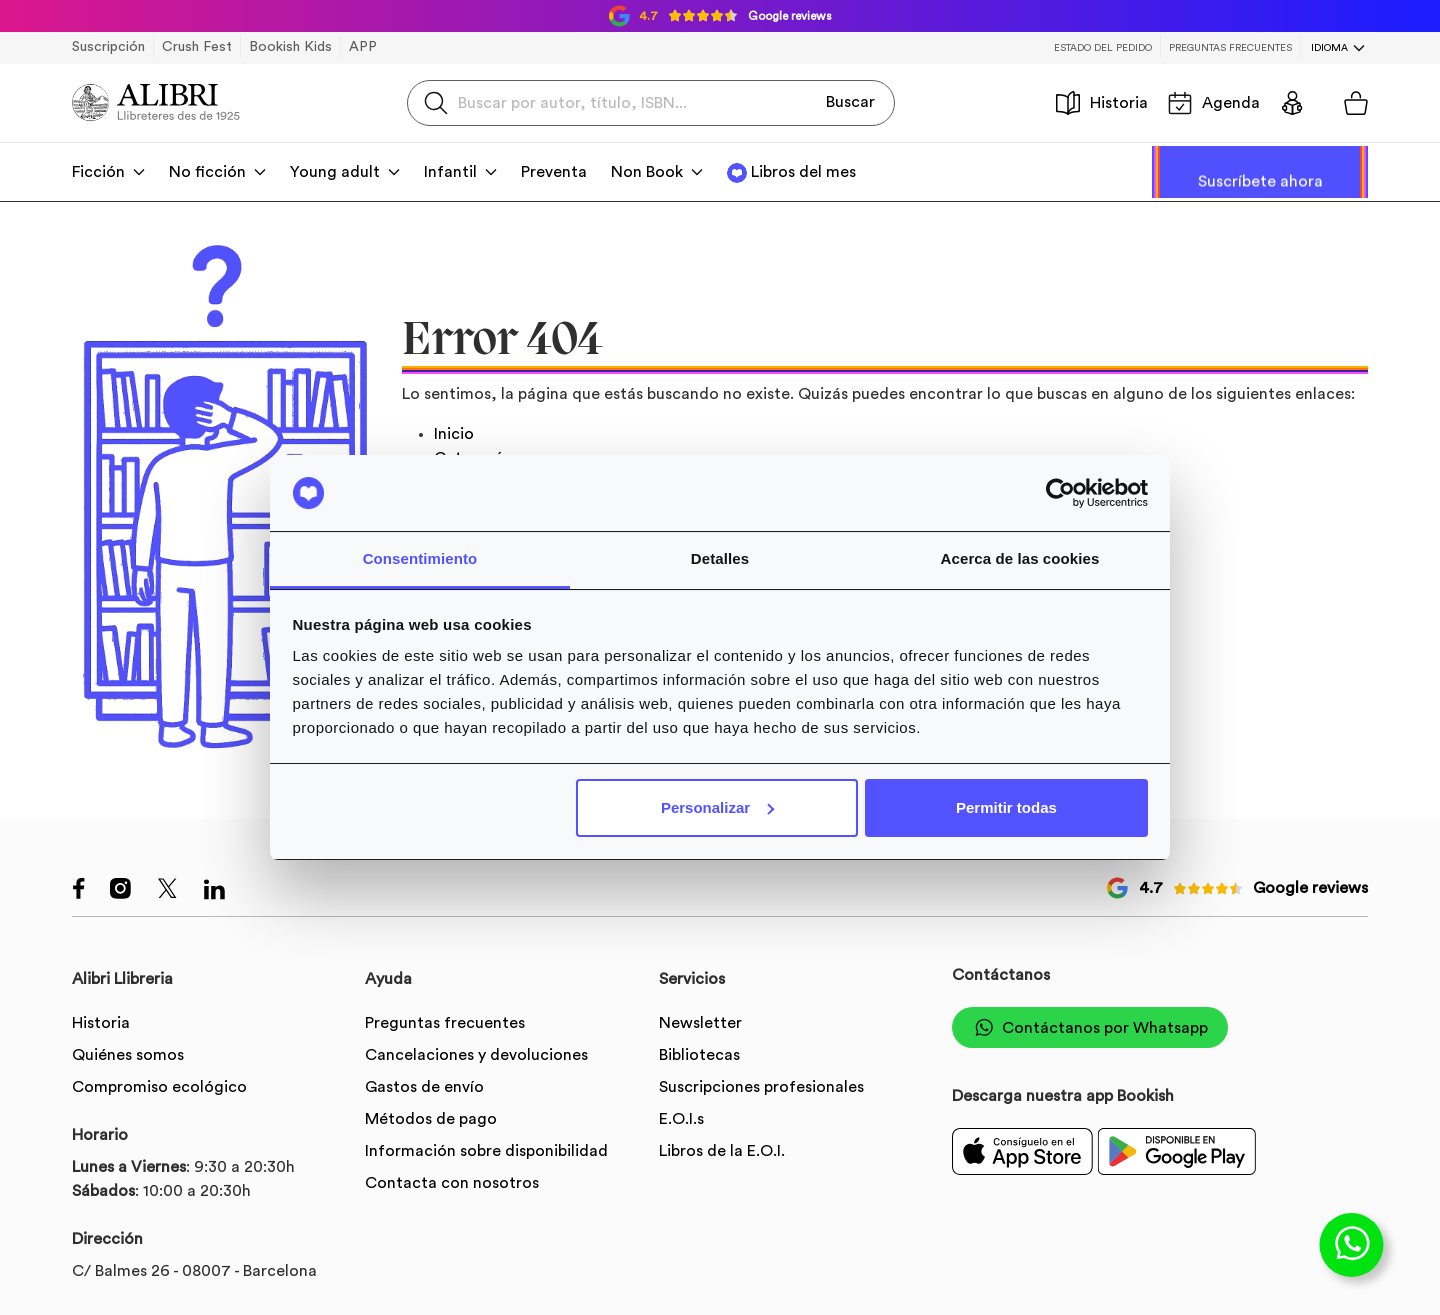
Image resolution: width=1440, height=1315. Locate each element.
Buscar (850, 102)
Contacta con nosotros (452, 1183)
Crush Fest (197, 47)
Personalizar (717, 807)
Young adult (335, 172)
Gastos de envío (424, 1087)
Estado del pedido (1103, 48)
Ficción (98, 172)
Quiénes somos (128, 1055)
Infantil (450, 172)
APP (363, 47)
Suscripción (108, 47)
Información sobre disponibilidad (486, 1151)
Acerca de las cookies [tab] (1020, 558)
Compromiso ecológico (159, 1087)
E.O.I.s (681, 1119)
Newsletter (700, 1023)
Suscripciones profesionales (761, 1087)
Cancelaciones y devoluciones (476, 1055)
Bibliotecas (699, 1055)
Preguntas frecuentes (1230, 48)
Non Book (647, 172)
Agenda (1214, 103)
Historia (1102, 103)
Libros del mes (803, 172)
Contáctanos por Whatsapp (1090, 1027)
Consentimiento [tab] (420, 558)
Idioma (1329, 48)
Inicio (454, 434)
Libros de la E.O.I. (722, 1151)
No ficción (207, 172)
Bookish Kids (290, 47)
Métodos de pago (431, 1119)
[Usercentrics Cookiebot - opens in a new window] (1060, 493)
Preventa (554, 172)
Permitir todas (1006, 807)
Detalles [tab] (720, 558)
